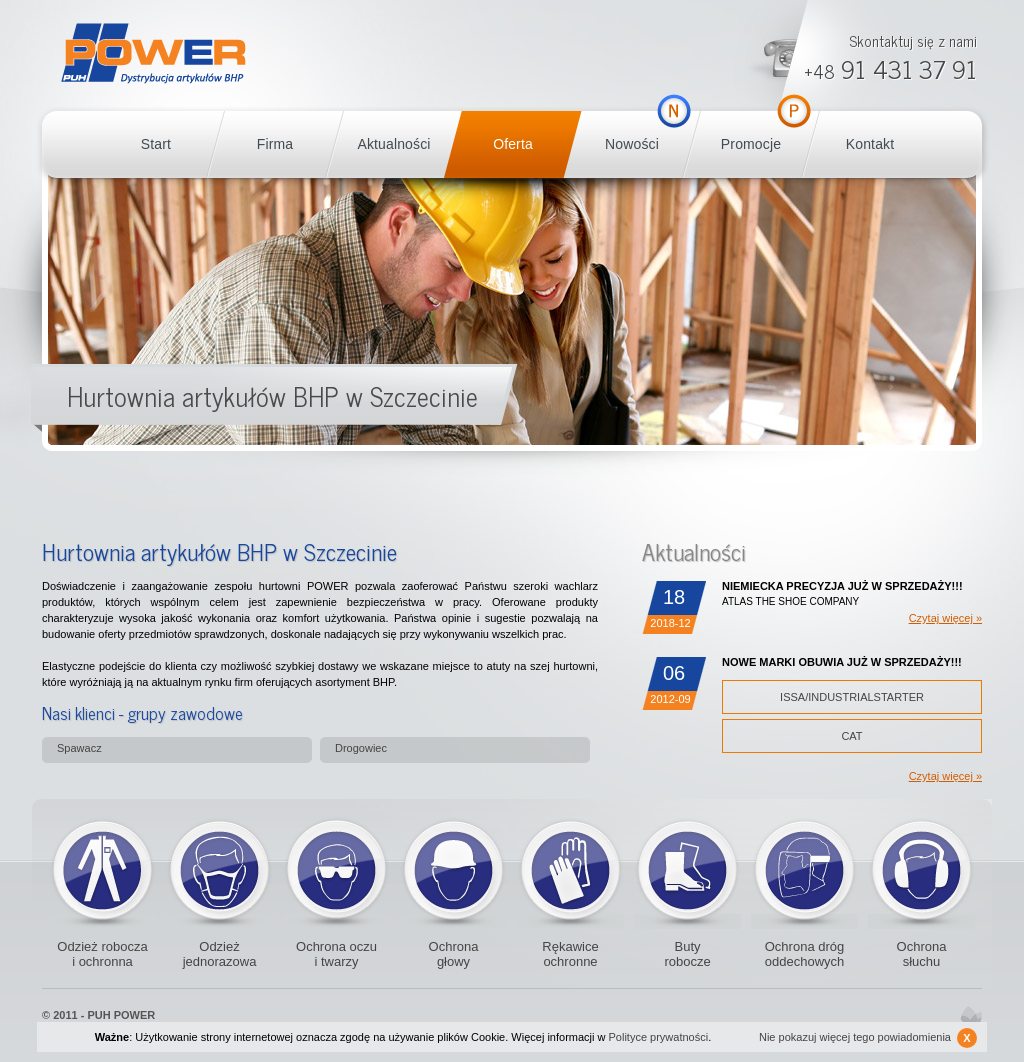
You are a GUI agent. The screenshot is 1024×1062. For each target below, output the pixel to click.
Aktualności (393, 144)
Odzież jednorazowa (219, 869)
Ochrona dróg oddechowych (804, 869)
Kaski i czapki (453, 869)
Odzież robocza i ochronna (102, 954)
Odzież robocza (102, 869)
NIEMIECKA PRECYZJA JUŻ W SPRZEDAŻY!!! (842, 586)
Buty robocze (687, 869)
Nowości (632, 144)
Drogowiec (361, 748)
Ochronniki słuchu (921, 869)
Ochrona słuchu (922, 954)
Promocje (751, 144)
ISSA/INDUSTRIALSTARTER (852, 697)
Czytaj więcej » (945, 618)
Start (156, 144)
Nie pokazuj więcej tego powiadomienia (868, 1038)
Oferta (513, 144)
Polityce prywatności (659, 1037)
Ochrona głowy (454, 954)
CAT (851, 736)
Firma (275, 144)
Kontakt (870, 144)
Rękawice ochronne (570, 869)
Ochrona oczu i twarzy (336, 954)
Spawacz (79, 748)
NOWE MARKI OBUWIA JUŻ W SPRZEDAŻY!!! (842, 662)
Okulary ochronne (336, 869)
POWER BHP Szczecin (153, 53)
